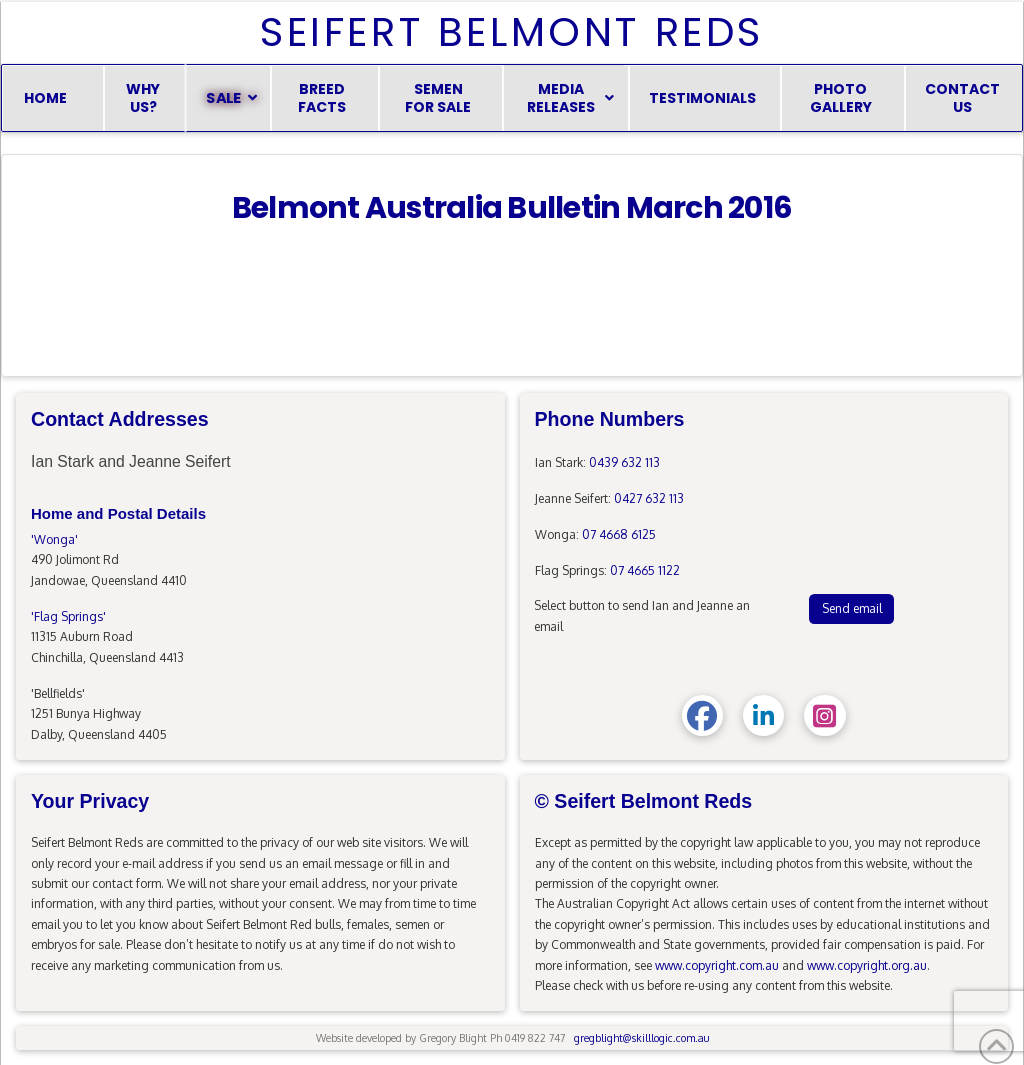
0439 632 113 (624, 462)
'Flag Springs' (68, 616)
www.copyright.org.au (867, 965)
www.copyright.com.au (717, 965)
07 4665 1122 (645, 570)
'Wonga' (54, 539)
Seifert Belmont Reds (512, 32)
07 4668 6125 (619, 534)
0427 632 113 (649, 498)
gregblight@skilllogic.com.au (641, 1037)
